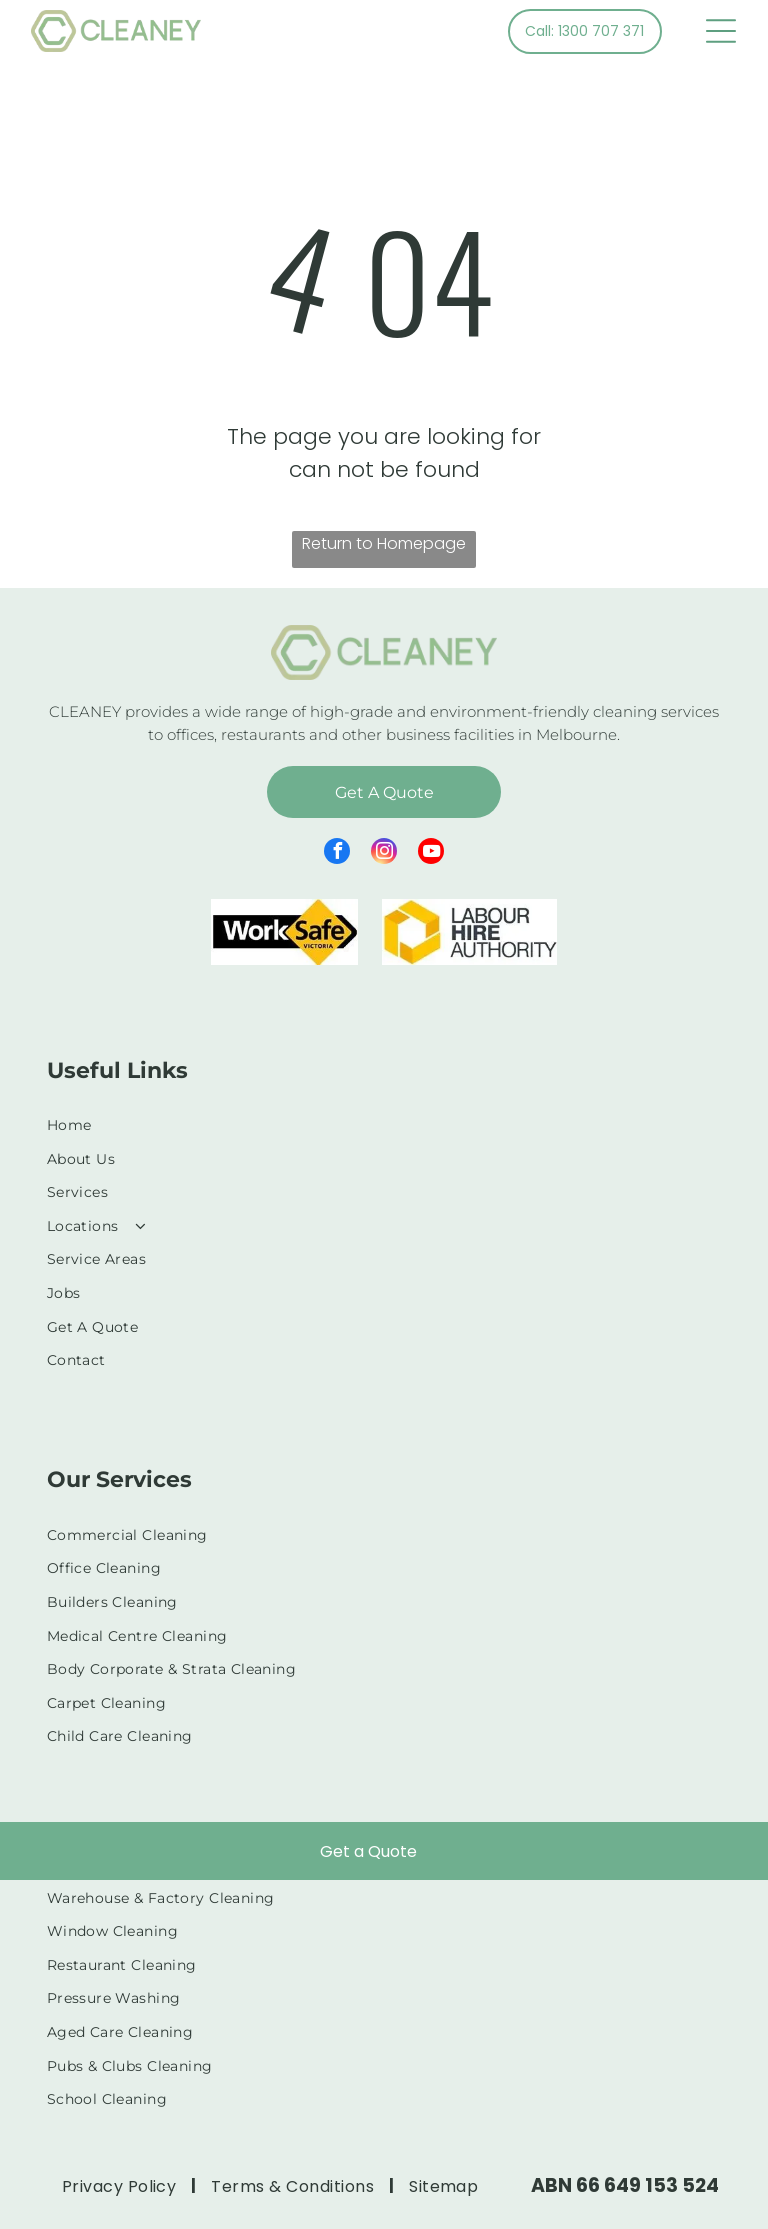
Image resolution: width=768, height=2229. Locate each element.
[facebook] (337, 853)
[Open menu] (721, 31)
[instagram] (384, 853)
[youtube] (431, 853)
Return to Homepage (384, 543)
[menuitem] (384, 1125)
